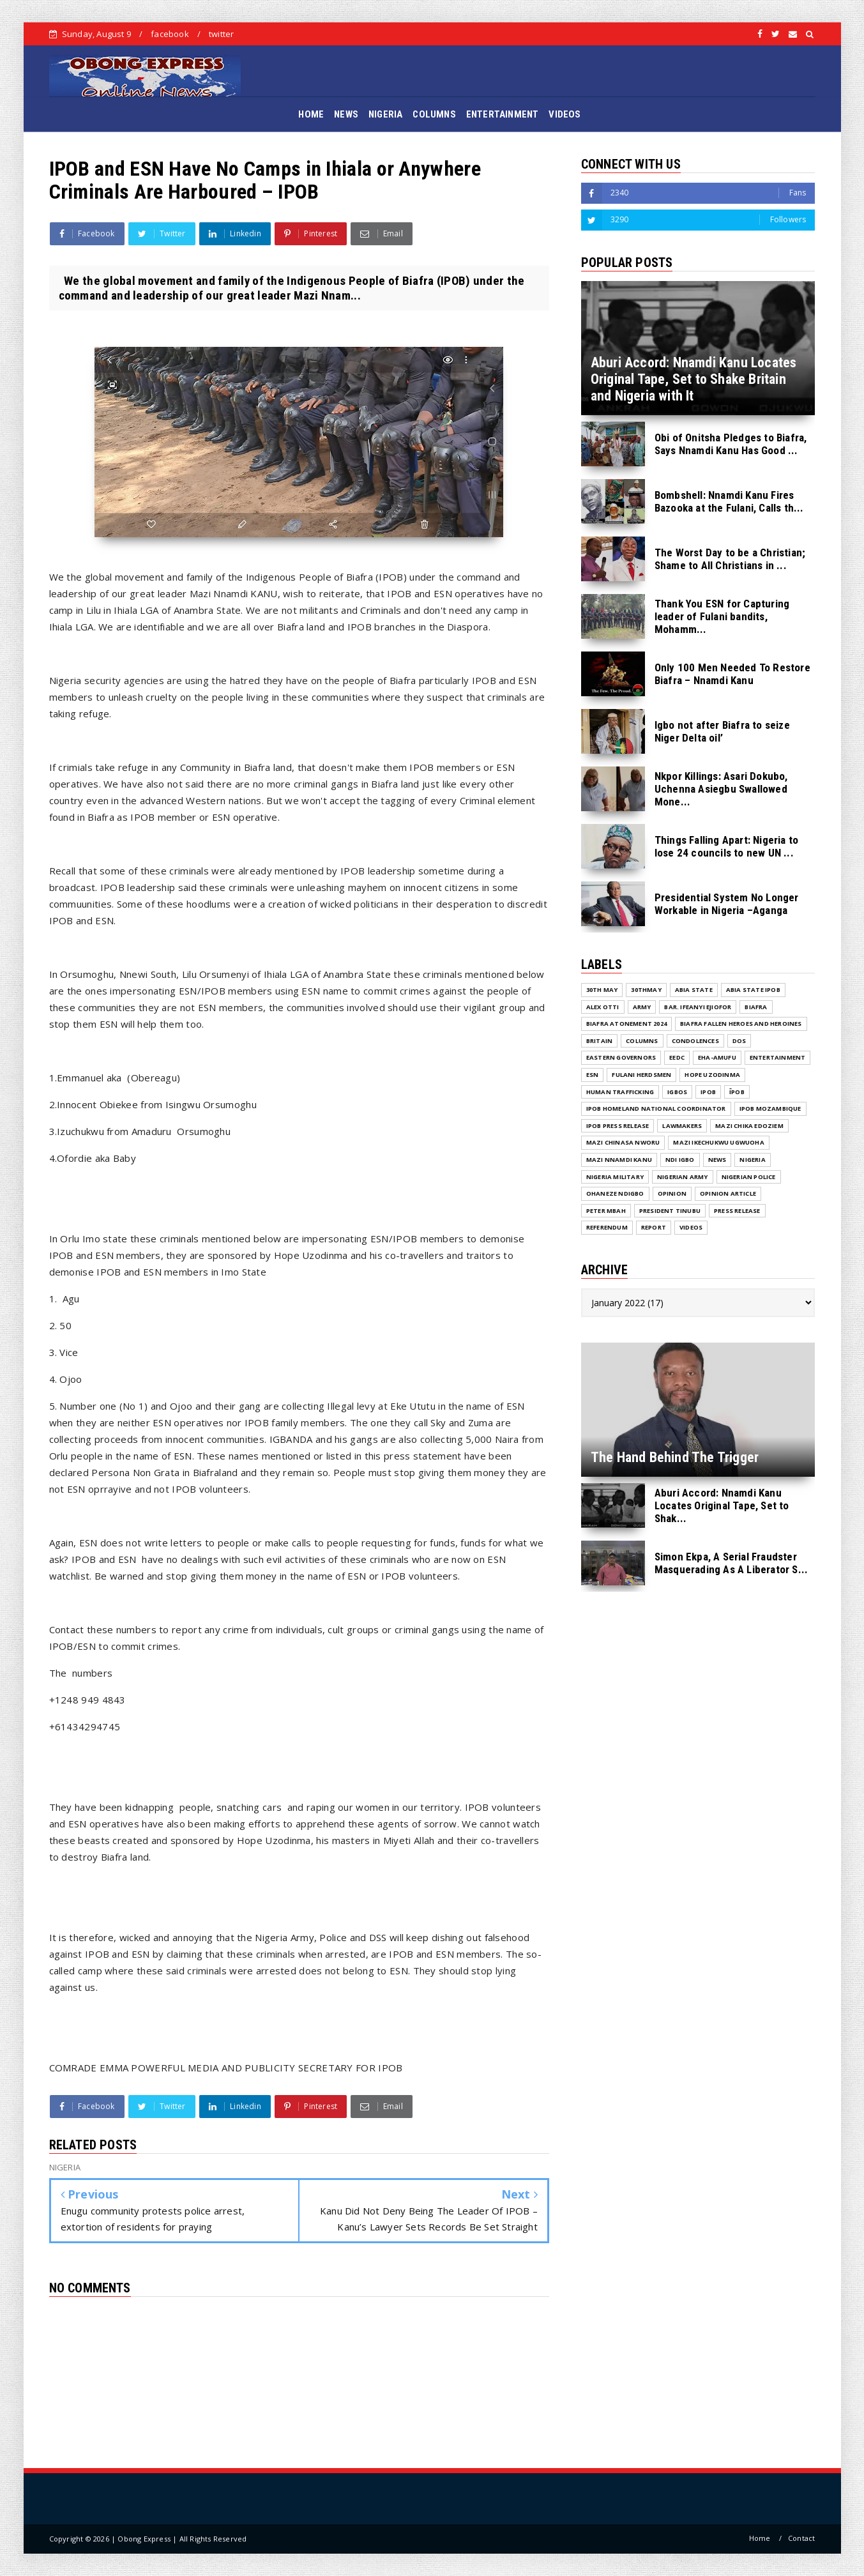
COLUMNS (434, 114)
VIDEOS (564, 114)
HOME (311, 114)
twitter (221, 34)
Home (760, 2538)
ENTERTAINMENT (502, 114)
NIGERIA (385, 114)
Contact (801, 2538)
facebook (170, 34)
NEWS (346, 114)
